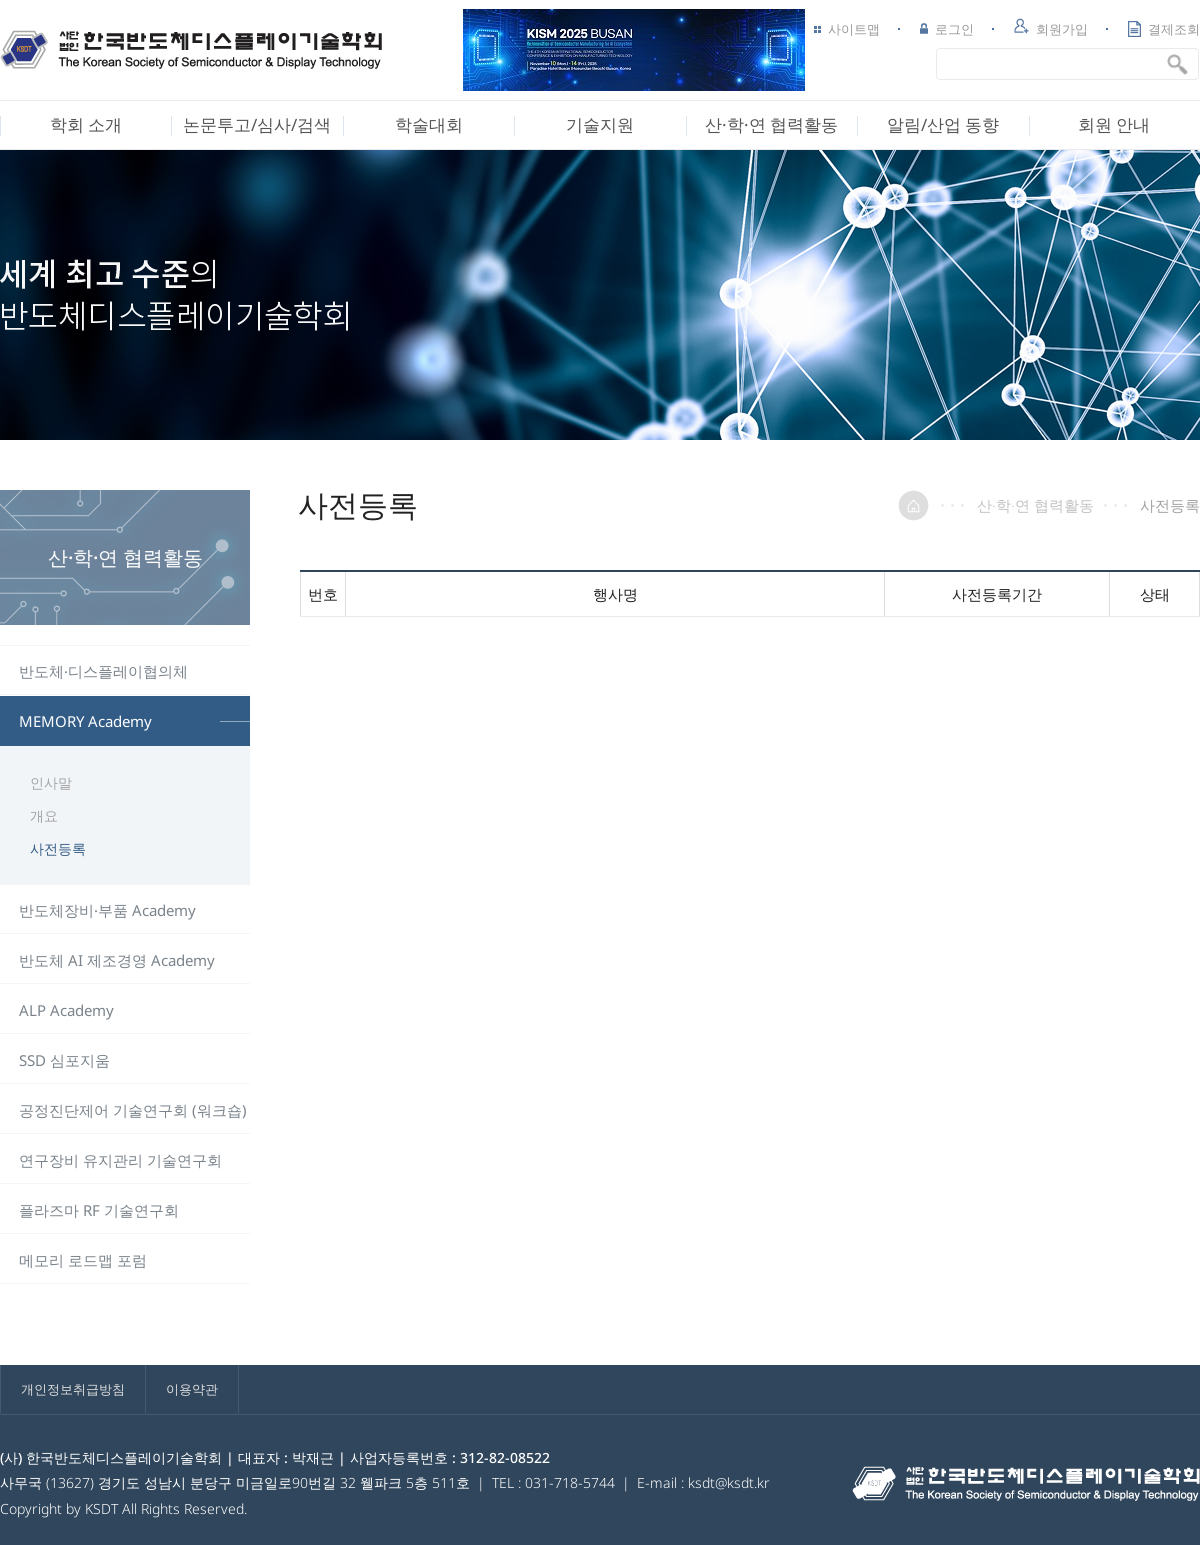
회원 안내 (1114, 124)
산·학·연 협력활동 (771, 124)
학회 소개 (86, 124)
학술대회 (429, 124)
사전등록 (58, 848)
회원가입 (1051, 28)
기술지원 (600, 124)
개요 (44, 815)
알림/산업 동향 (943, 124)
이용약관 (192, 1389)
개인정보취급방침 (73, 1389)
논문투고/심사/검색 (257, 124)
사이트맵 (847, 29)
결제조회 (1164, 29)
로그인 (947, 29)
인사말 (51, 782)
